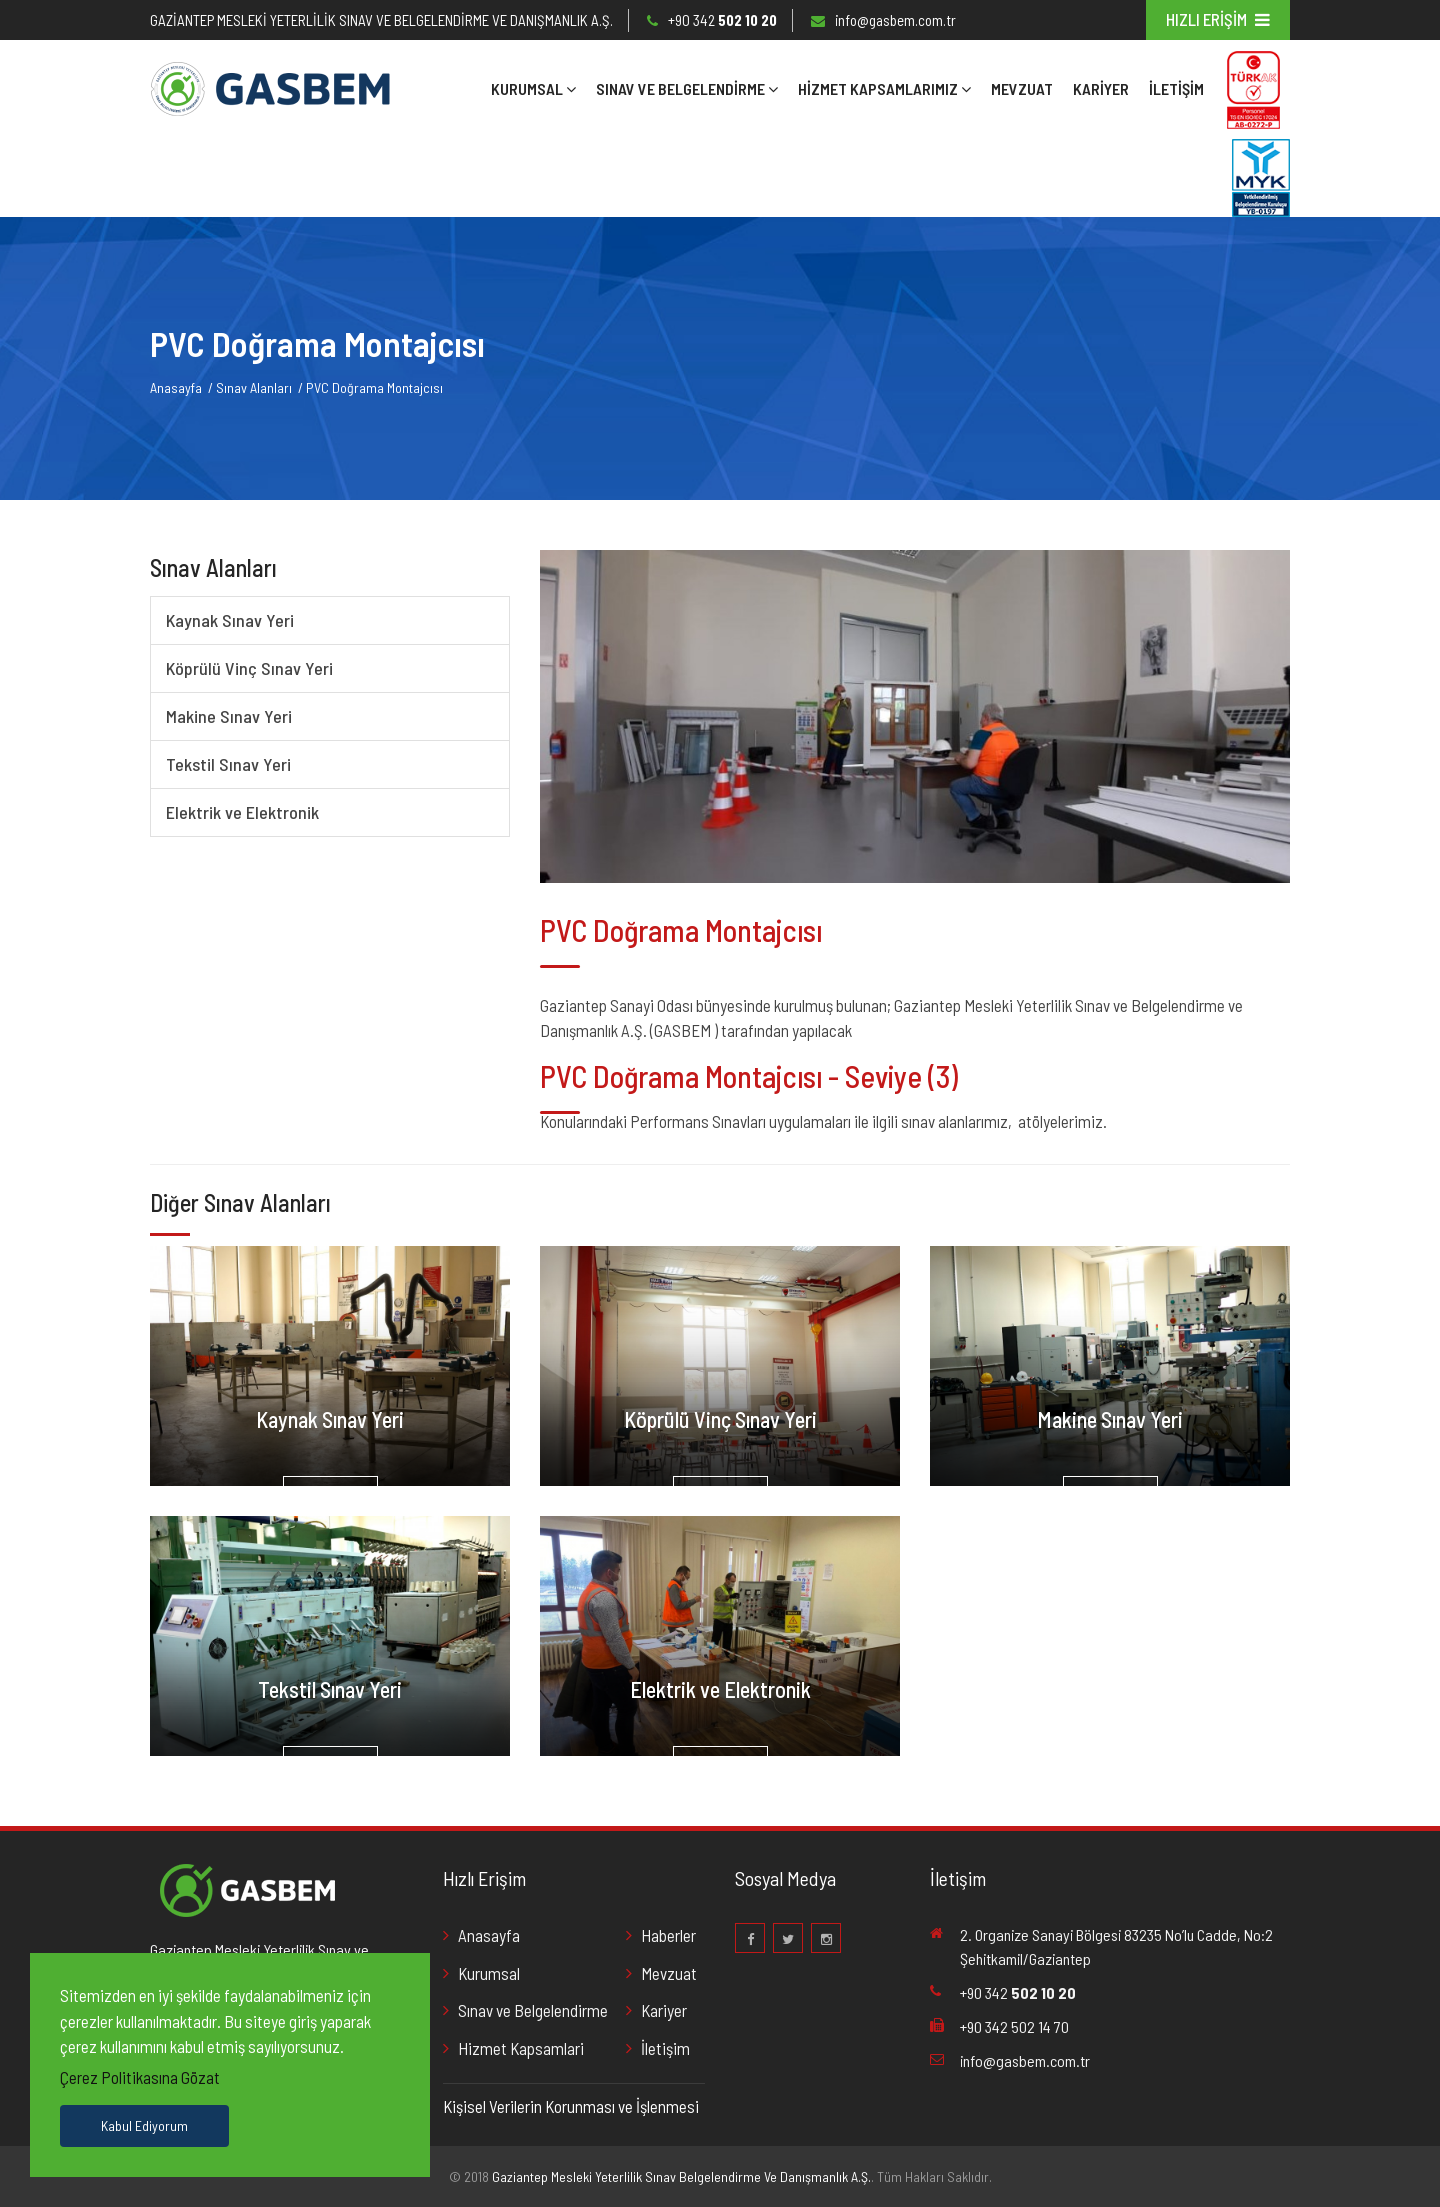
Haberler (668, 1935)
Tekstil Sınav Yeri (228, 764)
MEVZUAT (1022, 88)
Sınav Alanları (254, 387)
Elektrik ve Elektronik (242, 812)
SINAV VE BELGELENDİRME (687, 88)
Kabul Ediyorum (144, 2125)
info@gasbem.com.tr (895, 20)
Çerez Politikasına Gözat (140, 2077)
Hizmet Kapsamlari (521, 2048)
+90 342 (722, 20)
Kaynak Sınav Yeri (230, 620)
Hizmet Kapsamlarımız (884, 88)
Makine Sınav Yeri (229, 716)
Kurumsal (533, 88)
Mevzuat (669, 1973)
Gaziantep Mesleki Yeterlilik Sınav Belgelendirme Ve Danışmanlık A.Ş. (681, 2176)
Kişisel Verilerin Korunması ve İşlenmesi (571, 2106)
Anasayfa (176, 387)
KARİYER (1101, 88)
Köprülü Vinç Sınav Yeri (249, 668)
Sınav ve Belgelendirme (533, 2010)
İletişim (1176, 88)
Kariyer (664, 2010)
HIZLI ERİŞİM (1218, 19)
